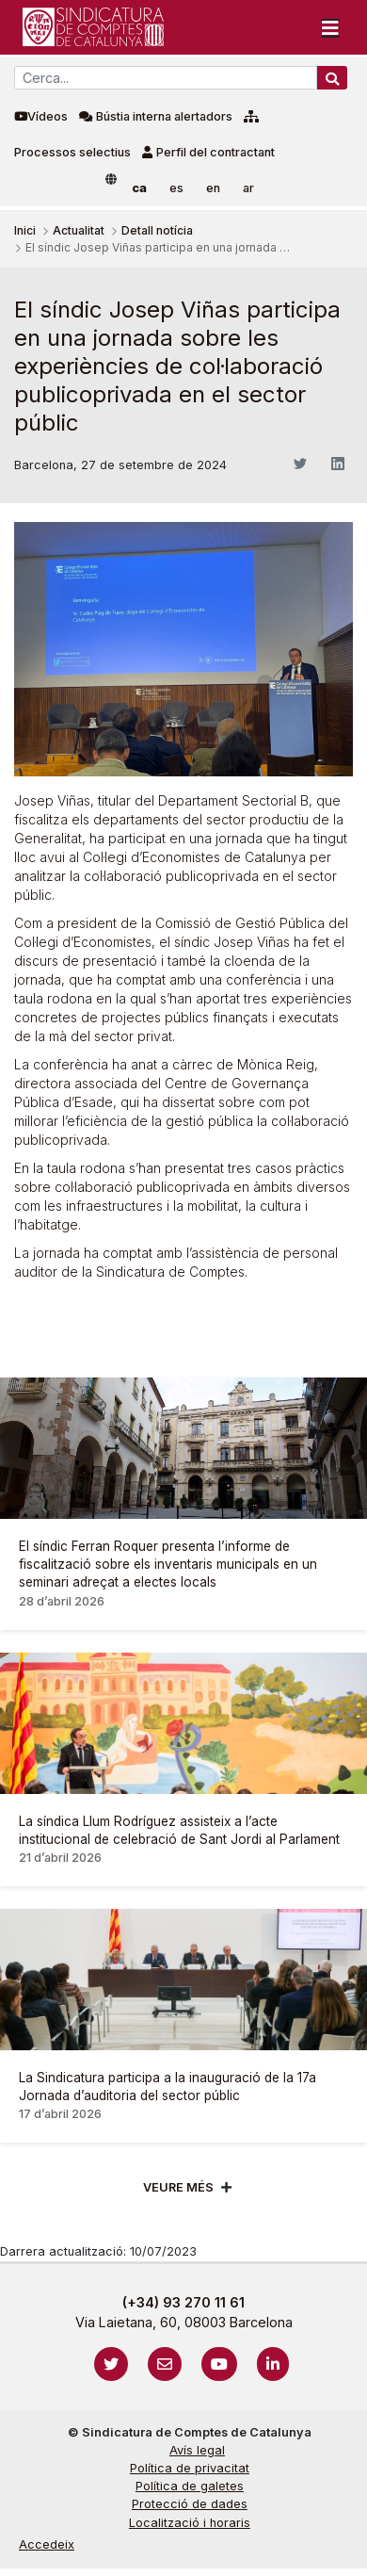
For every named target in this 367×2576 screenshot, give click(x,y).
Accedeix (46, 2544)
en (213, 188)
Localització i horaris (189, 2523)
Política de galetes (190, 2486)
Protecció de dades (189, 2504)
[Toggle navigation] (330, 27)
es (176, 188)
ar (248, 188)
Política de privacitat (189, 2468)
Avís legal (197, 2450)
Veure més (178, 2187)
